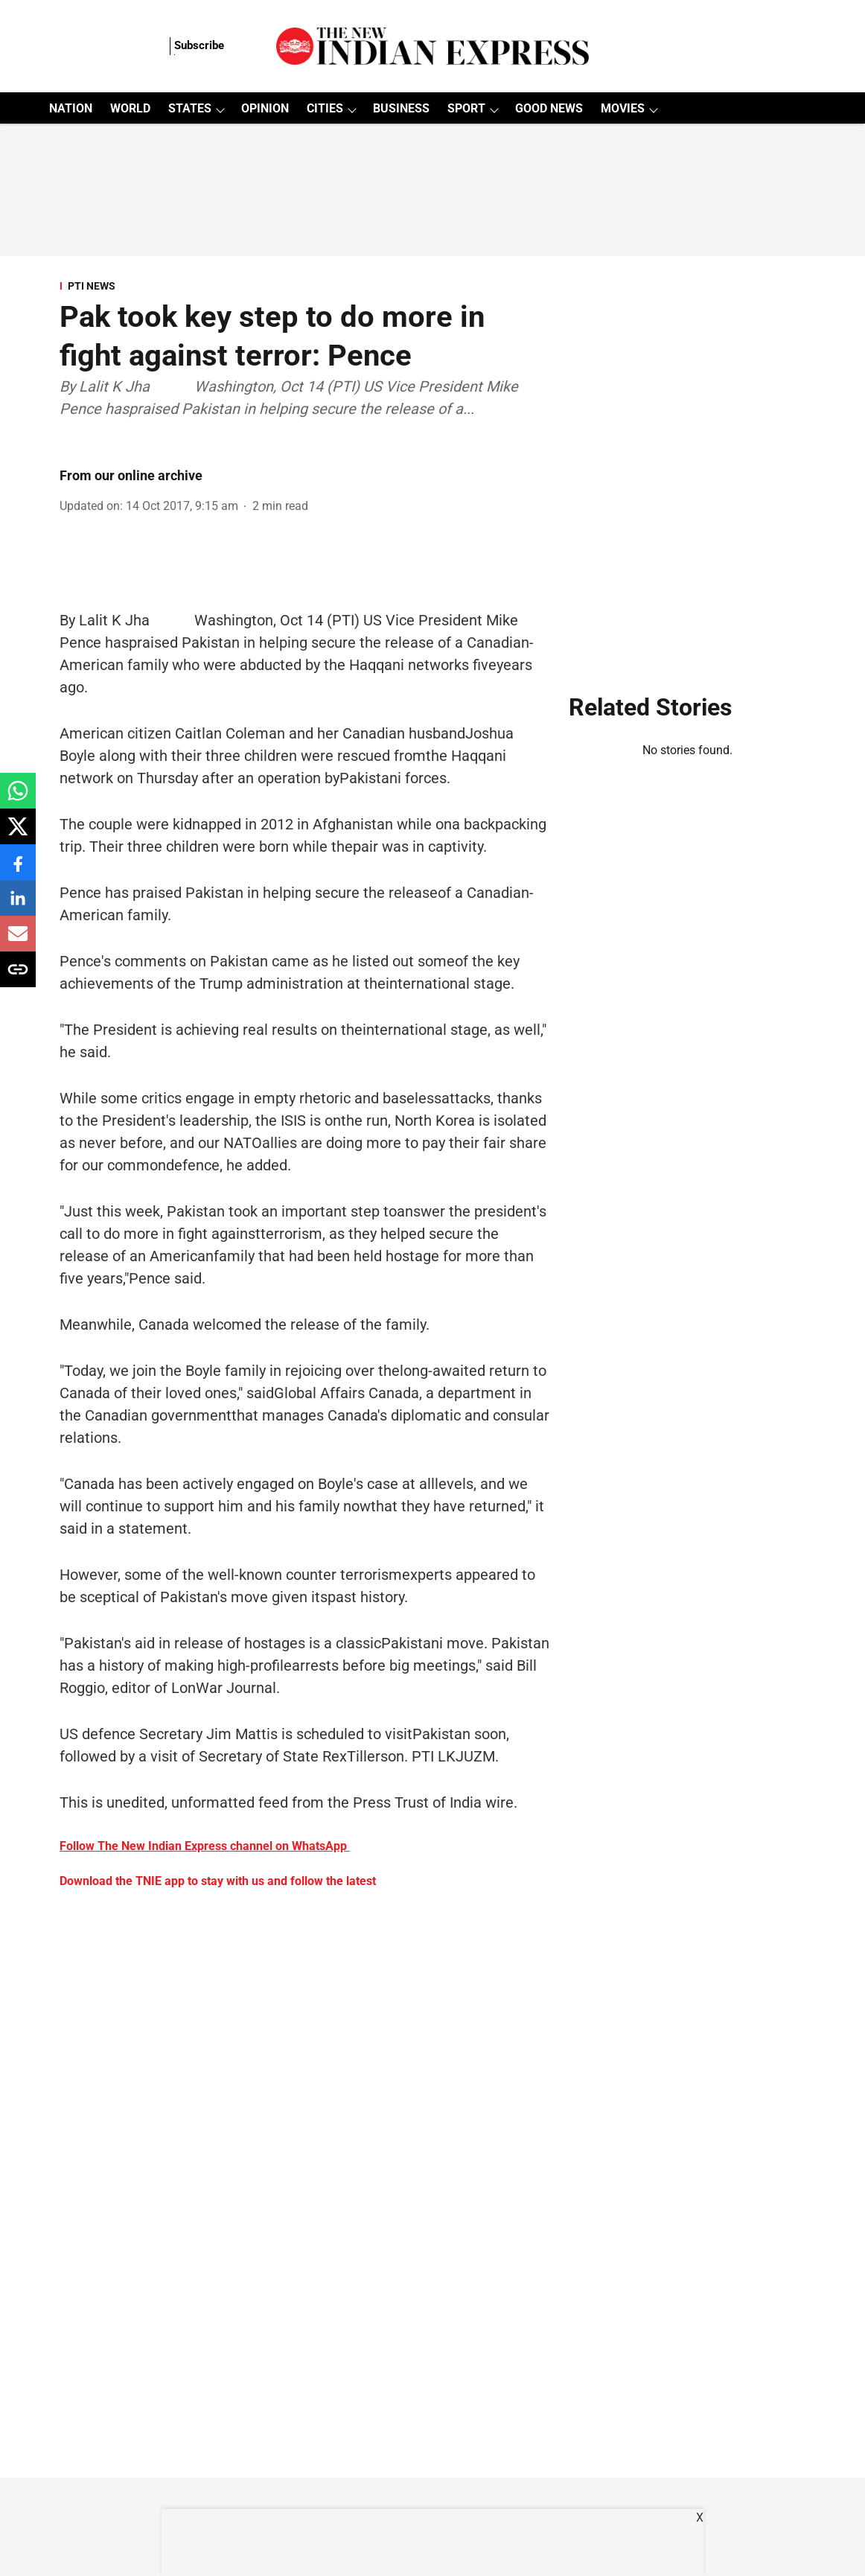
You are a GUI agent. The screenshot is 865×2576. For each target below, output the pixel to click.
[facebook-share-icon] (18, 870)
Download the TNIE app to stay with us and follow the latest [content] (218, 1881)
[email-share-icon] (18, 941)
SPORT (466, 108)
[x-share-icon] (18, 834)
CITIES (325, 108)
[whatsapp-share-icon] (18, 798)
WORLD (130, 108)
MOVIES (623, 108)
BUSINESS (401, 108)
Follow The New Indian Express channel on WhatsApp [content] (203, 1846)
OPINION (265, 108)
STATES (189, 108)
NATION (70, 108)
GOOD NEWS (549, 108)
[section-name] (305, 286)
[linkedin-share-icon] (18, 906)
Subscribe (199, 45)
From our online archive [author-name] (131, 475)
